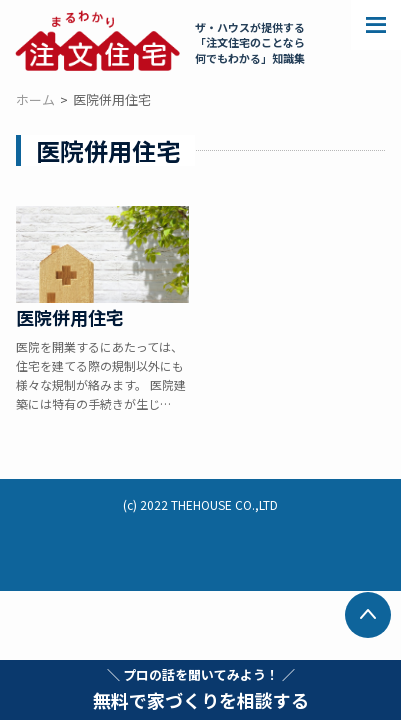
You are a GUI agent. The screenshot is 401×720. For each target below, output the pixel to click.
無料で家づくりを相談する (201, 689)
